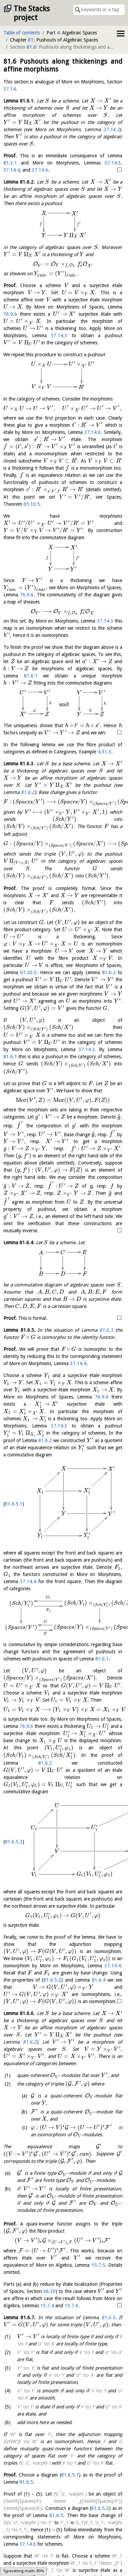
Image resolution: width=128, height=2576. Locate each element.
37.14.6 (40, 170)
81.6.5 (103, 2266)
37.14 (9, 89)
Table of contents (21, 32)
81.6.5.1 (14, 1456)
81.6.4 (98, 1877)
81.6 (31, 47)
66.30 (51, 2240)
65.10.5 (32, 504)
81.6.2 (112, 778)
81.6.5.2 (14, 1763)
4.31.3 (104, 745)
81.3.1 (10, 163)
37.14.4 (11, 170)
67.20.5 (11, 974)
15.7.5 (98, 2213)
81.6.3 (106, 1305)
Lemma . (19, 101)
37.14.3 (111, 129)
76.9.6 (10, 314)
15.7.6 (71, 2254)
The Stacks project (32, 13)
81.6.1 (10, 675)
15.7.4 (47, 2254)
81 (30, 40)
